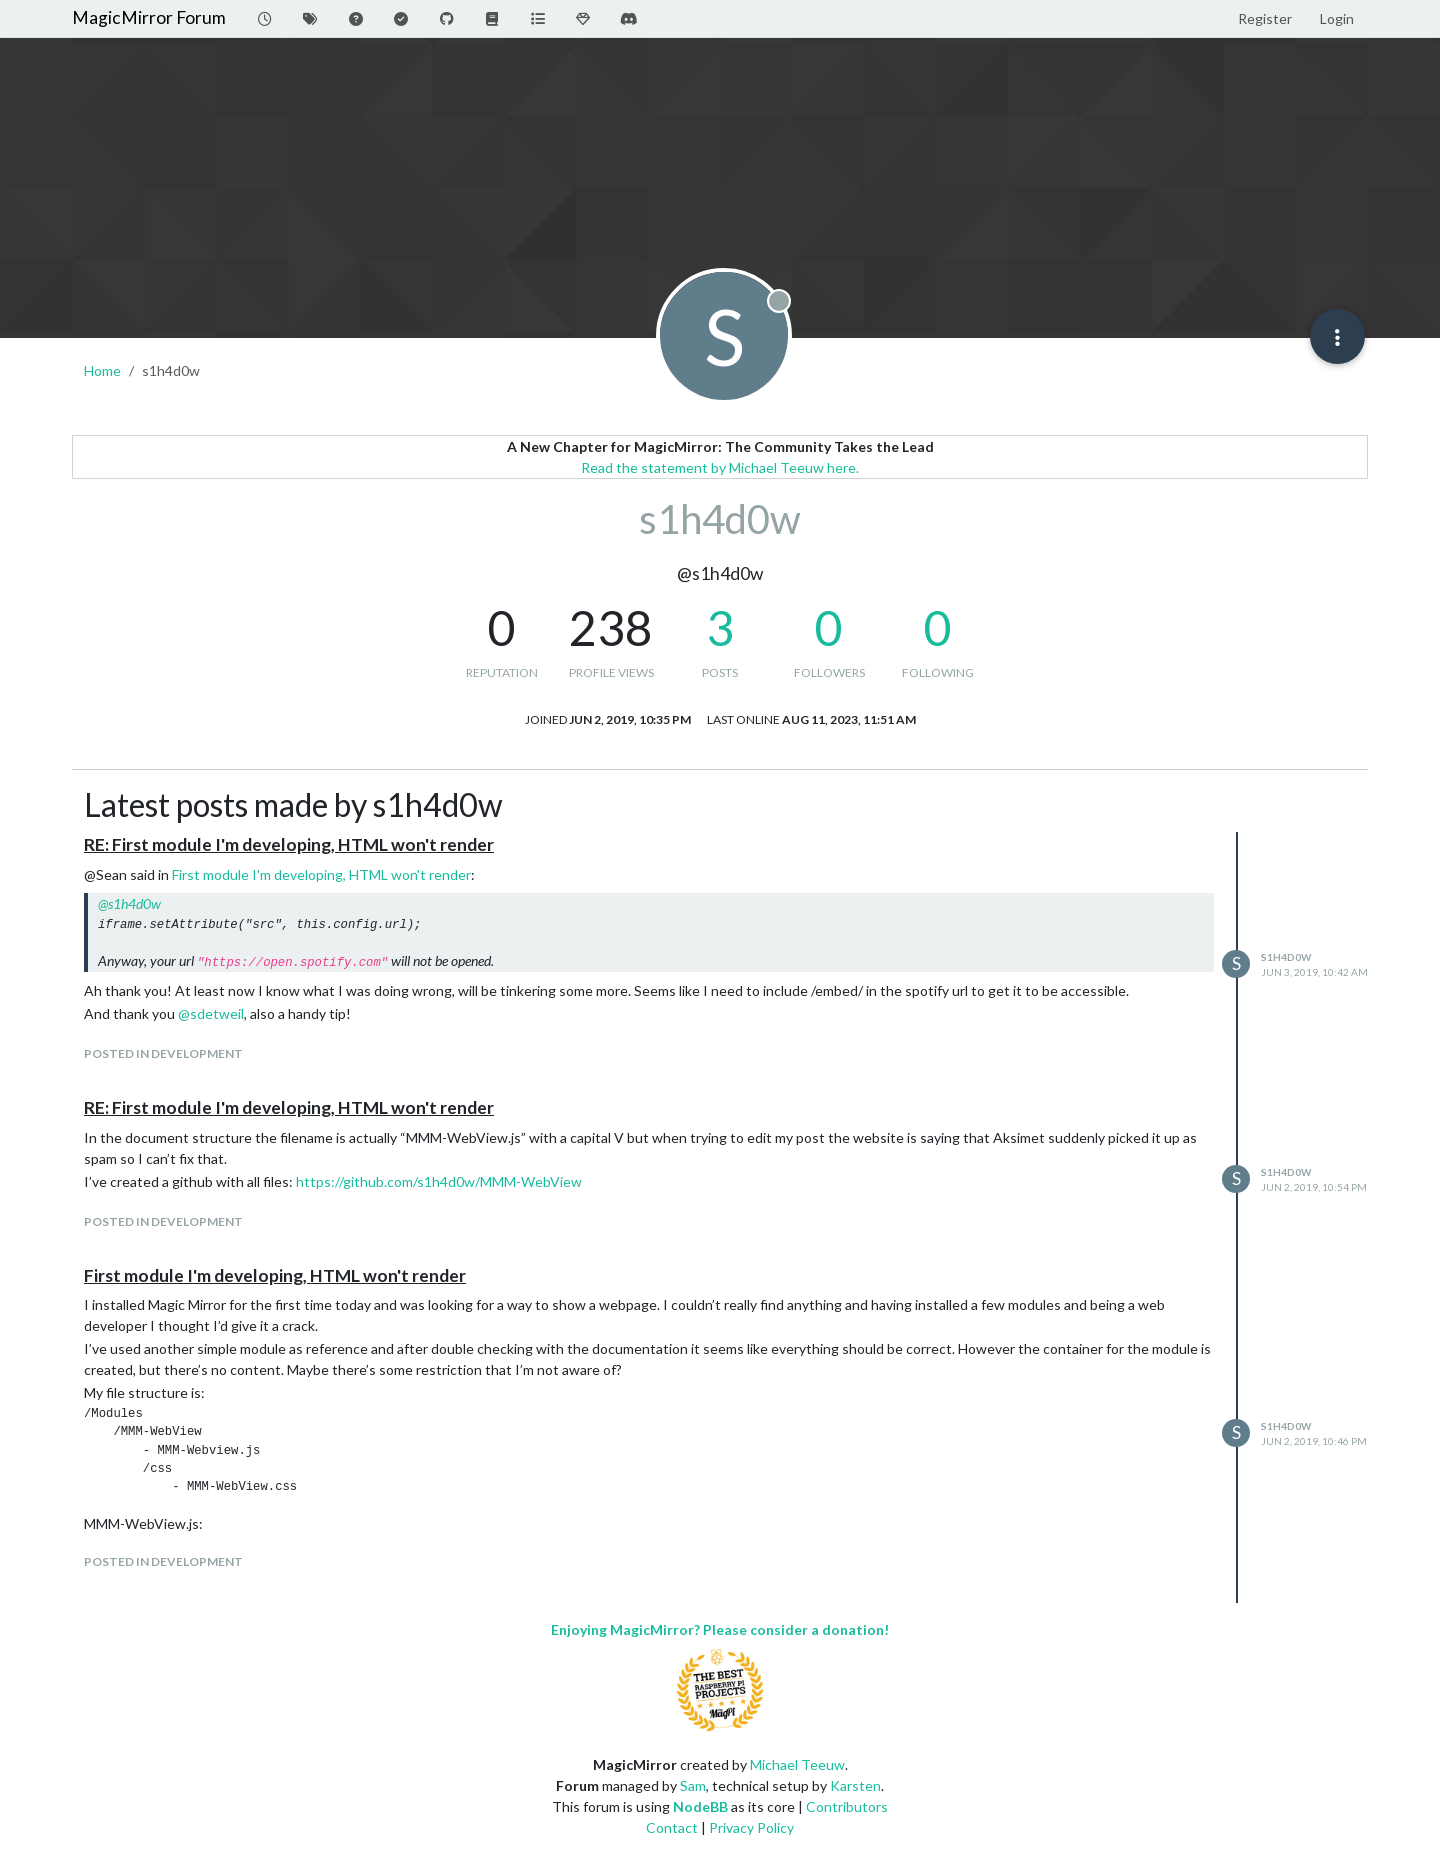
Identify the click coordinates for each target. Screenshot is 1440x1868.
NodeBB (700, 1806)
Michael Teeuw (797, 1764)
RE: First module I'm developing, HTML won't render (289, 844)
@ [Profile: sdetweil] (211, 1013)
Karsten (855, 1785)
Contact (672, 1827)
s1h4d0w (1286, 957)
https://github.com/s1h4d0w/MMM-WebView (439, 1181)
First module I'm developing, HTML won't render (321, 874)
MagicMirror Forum (149, 17)
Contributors (847, 1806)
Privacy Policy (751, 1827)
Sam (693, 1785)
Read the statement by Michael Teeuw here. (720, 467)
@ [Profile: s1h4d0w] (129, 903)
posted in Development (163, 1053)
